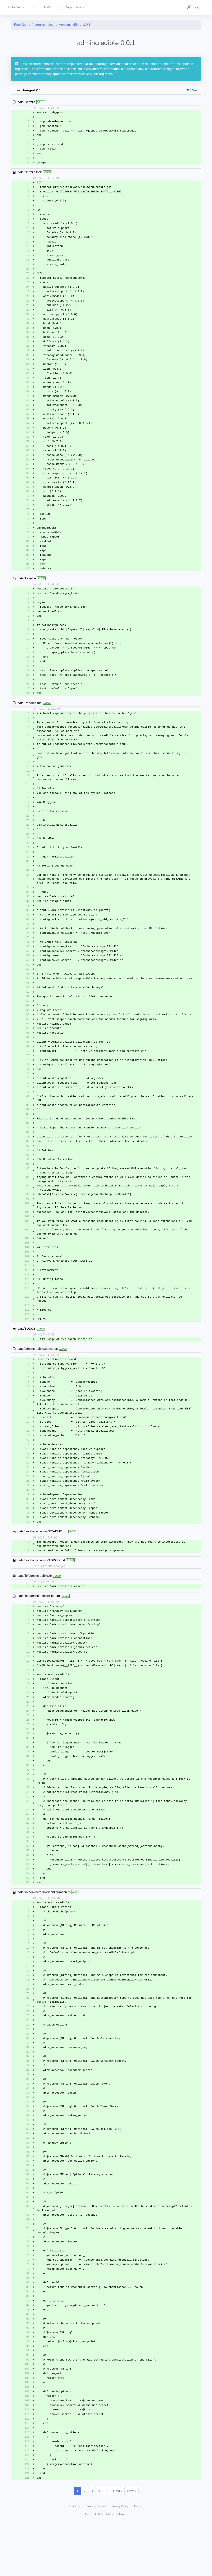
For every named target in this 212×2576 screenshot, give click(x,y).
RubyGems (22, 24)
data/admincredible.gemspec (38, 1376)
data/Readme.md (30, 717)
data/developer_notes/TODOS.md (41, 1592)
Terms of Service (96, 2560)
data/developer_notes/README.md (42, 1563)
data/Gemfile (26, 102)
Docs (137, 2560)
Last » (131, 2545)
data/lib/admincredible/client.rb (39, 1628)
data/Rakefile (27, 590)
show (193, 90)
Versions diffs (69, 24)
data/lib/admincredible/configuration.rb (44, 1931)
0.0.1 (87, 24)
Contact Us (73, 2560)
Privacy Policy (120, 2560)
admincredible (44, 24)
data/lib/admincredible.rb (35, 1607)
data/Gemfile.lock (30, 173)
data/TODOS (27, 1356)
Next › (117, 2545)
